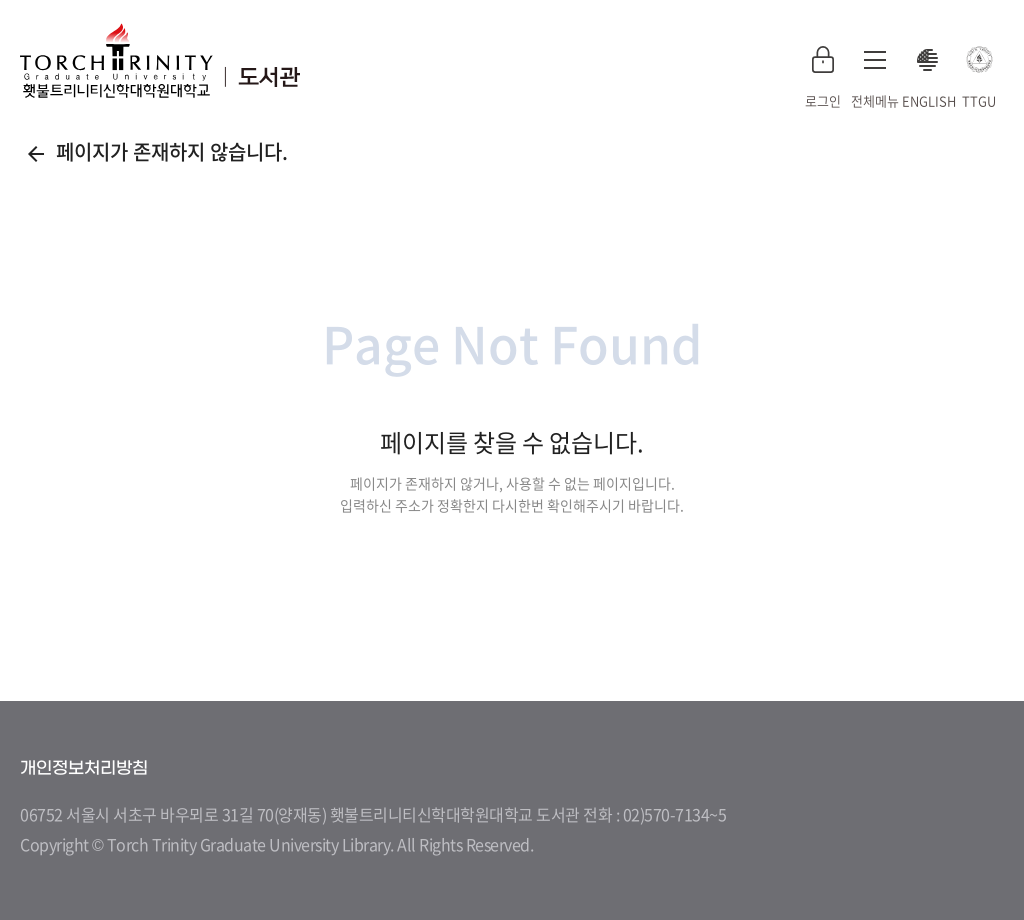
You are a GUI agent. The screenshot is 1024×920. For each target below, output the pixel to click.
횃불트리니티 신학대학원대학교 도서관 (160, 60)
